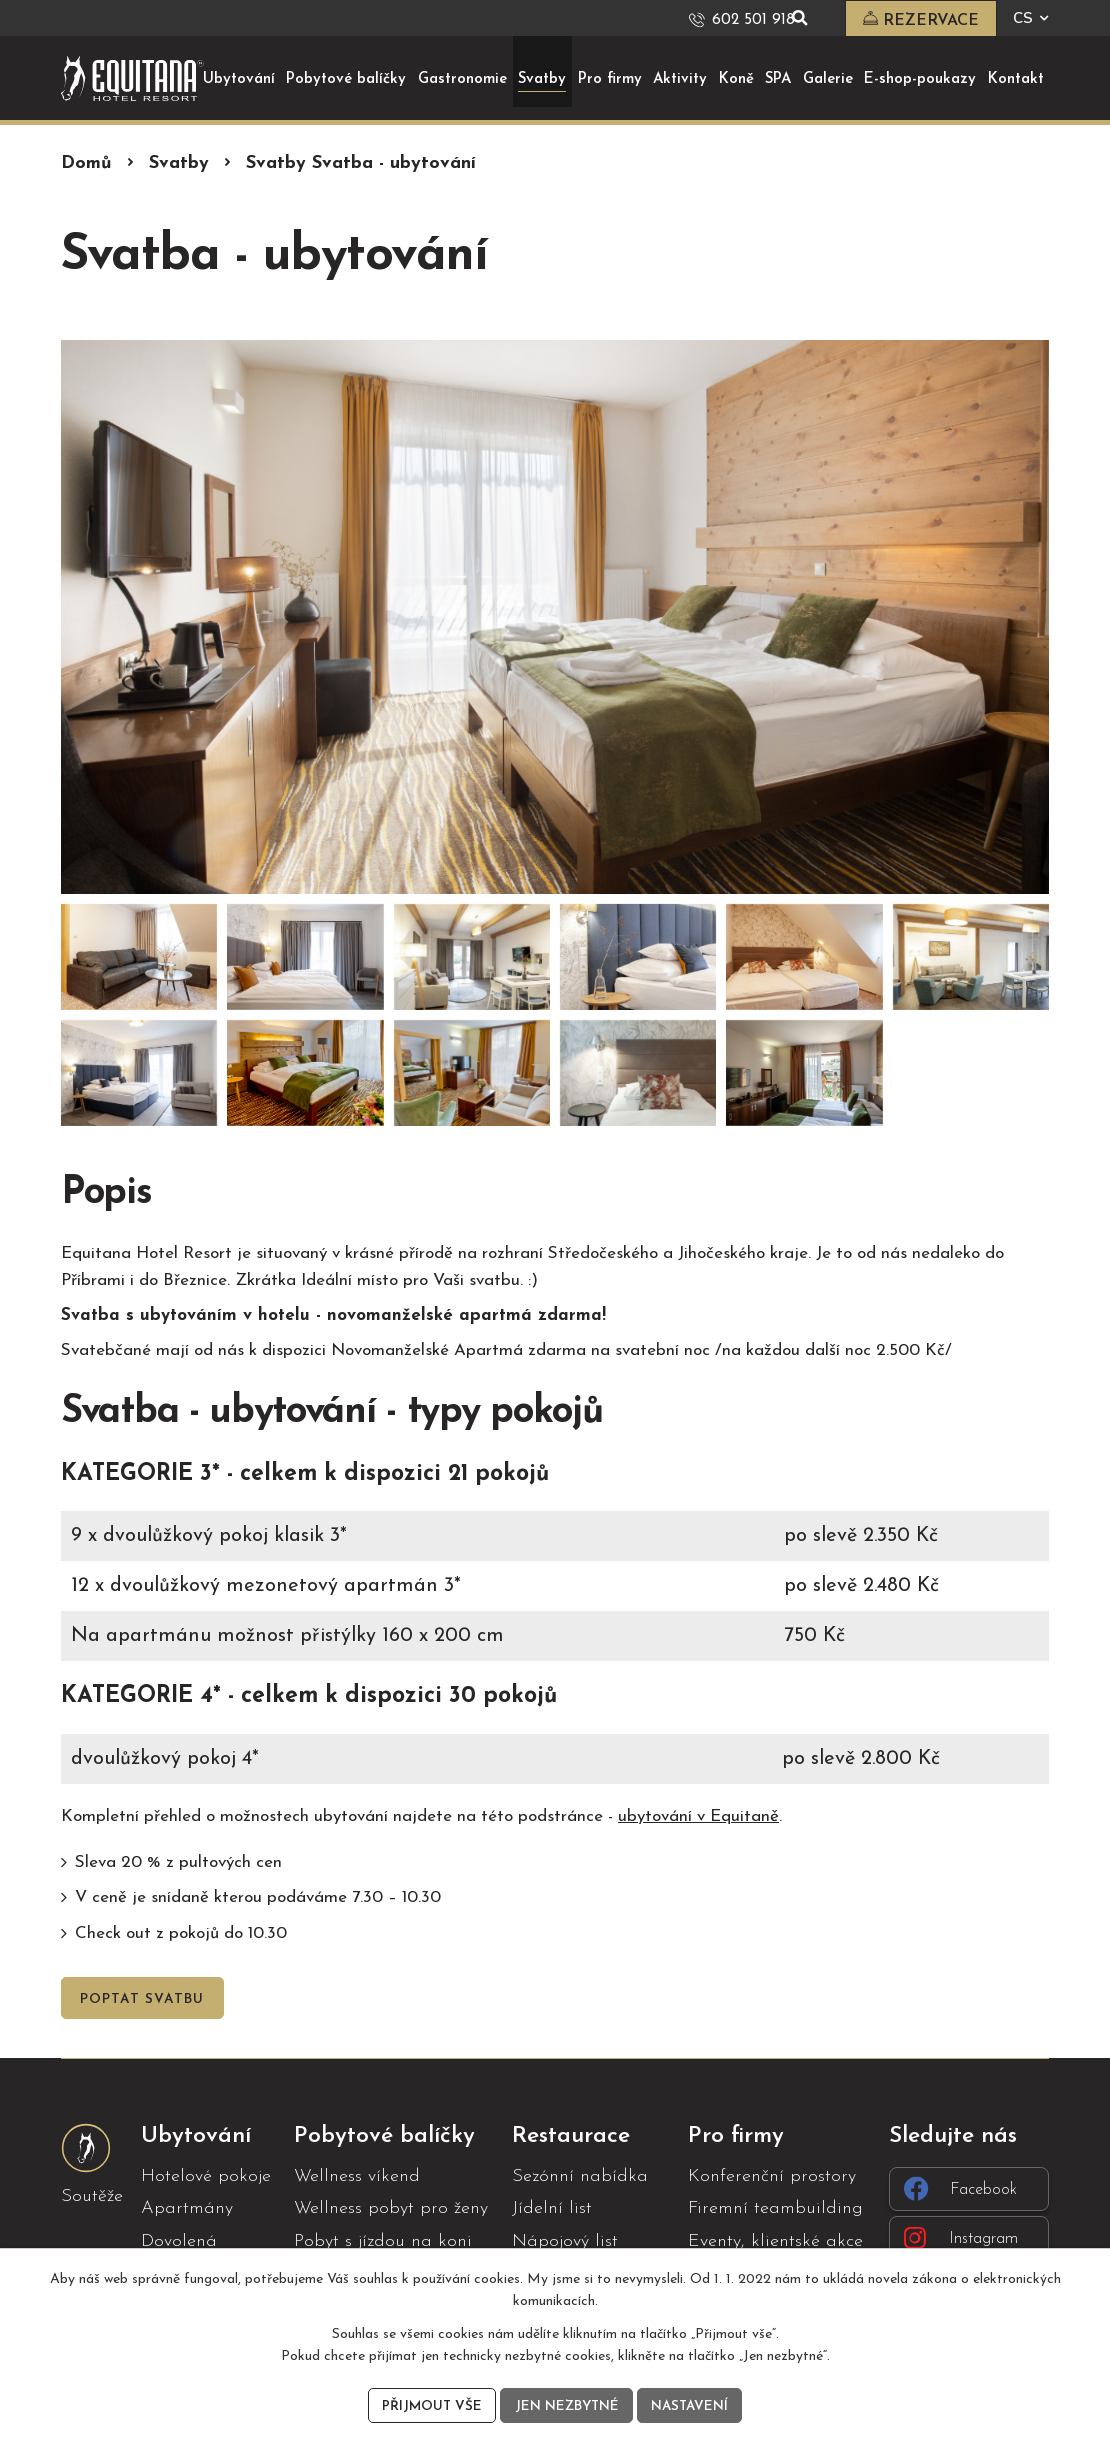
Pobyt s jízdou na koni (383, 2240)
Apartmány (187, 2208)
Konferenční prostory (772, 2176)
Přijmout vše (427, 2405)
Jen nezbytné (565, 2405)
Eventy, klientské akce (775, 2240)
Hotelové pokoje (206, 2176)
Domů (86, 162)
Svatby (179, 162)
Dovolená (179, 2240)
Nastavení (693, 2405)
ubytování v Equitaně (698, 1815)
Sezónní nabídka (580, 2176)
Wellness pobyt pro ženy (391, 2208)
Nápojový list (565, 2240)
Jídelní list (552, 2208)
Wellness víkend (357, 2176)
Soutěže (92, 2195)
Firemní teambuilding (775, 2208)
